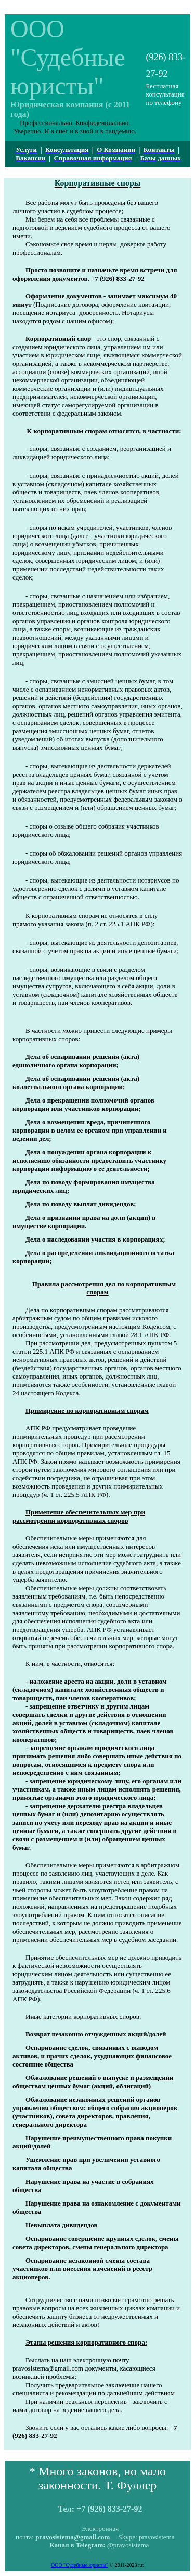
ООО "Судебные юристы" (79, 2565)
